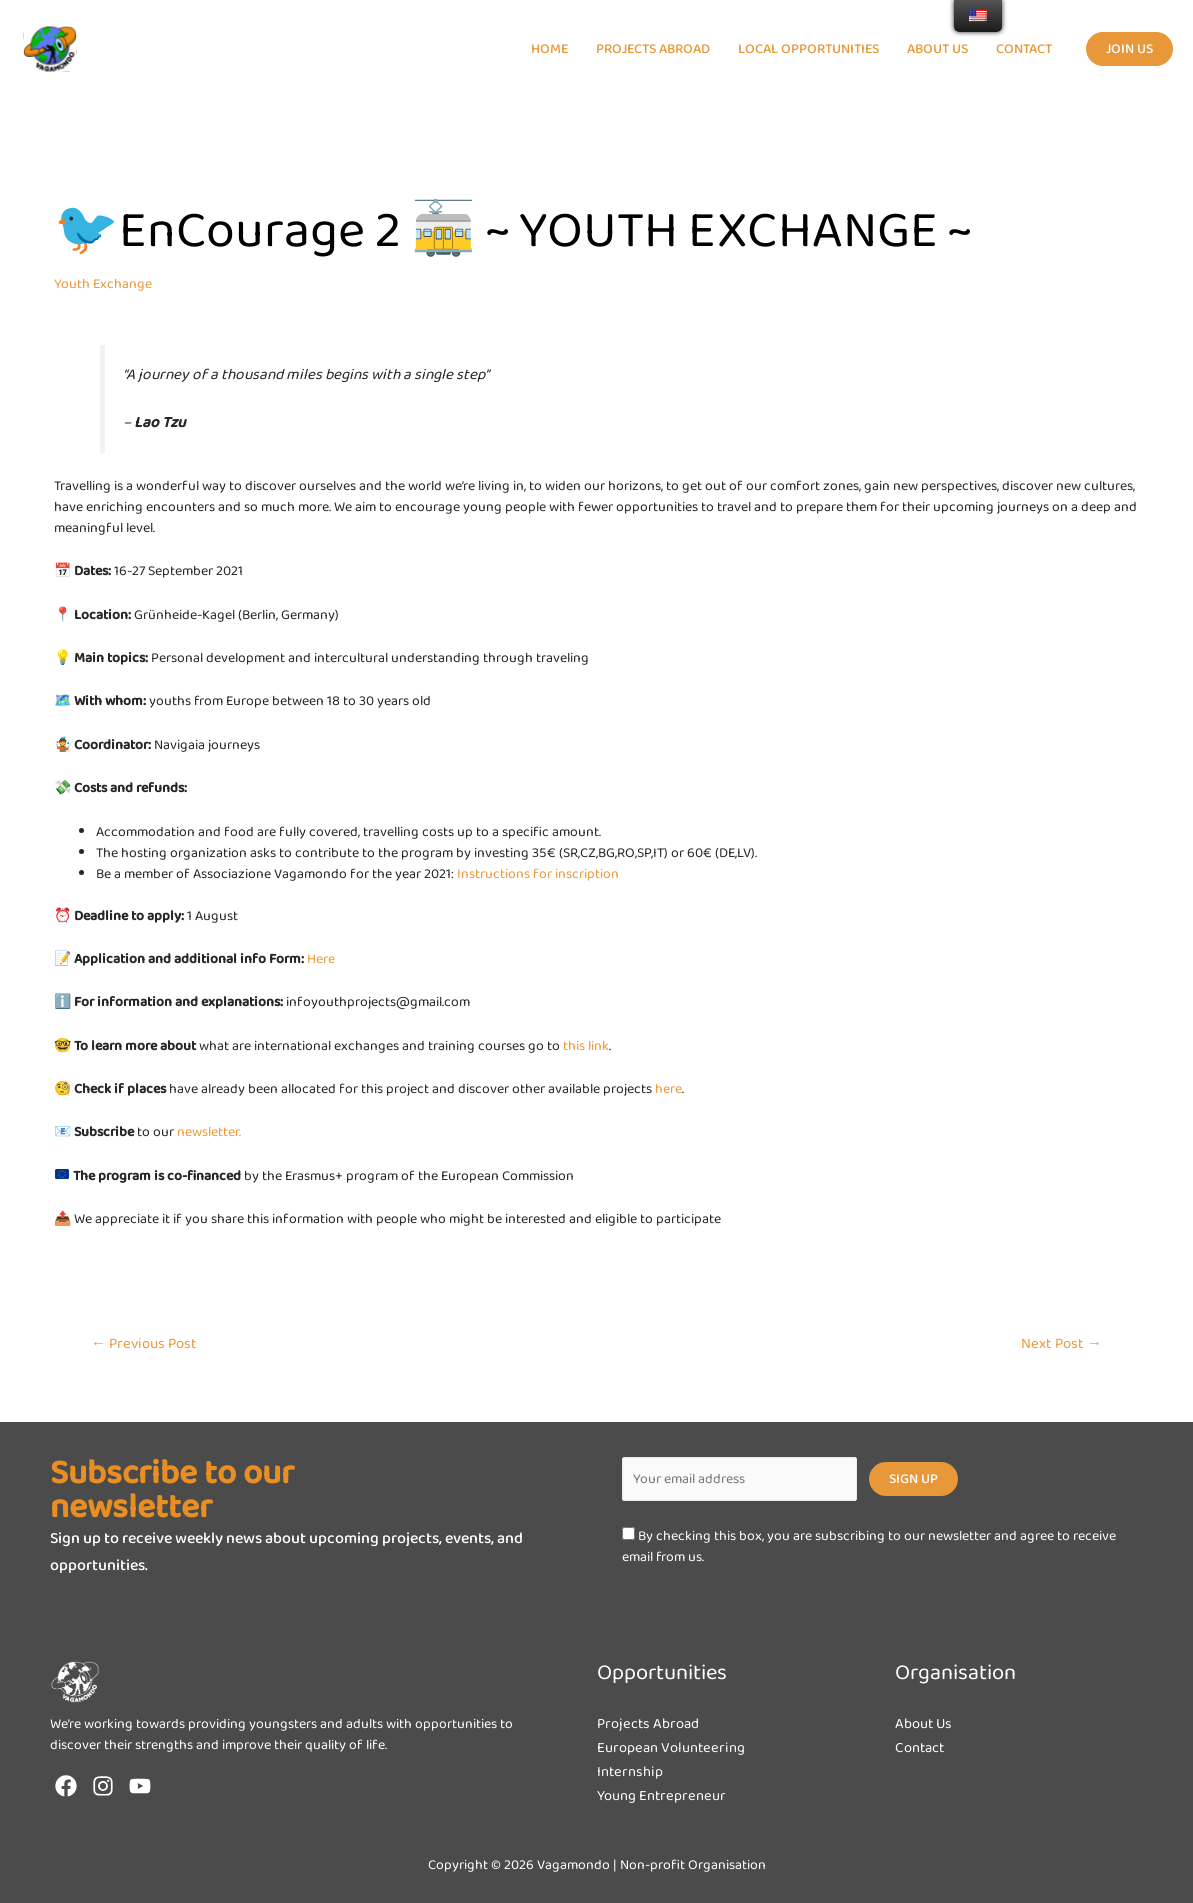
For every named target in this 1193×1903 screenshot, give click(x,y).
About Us (926, 1723)
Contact (922, 1747)
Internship (632, 1771)
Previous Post (144, 1344)
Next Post (1061, 1344)
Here (321, 959)
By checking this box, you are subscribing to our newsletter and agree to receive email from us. (869, 1546)
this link (586, 1046)
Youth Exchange (103, 284)
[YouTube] (140, 1786)
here (668, 1089)
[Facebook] (66, 1786)
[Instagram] (103, 1786)
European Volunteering (677, 1747)
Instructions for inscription (538, 874)
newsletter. (209, 1132)
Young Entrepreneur (667, 1795)
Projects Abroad (652, 1723)
